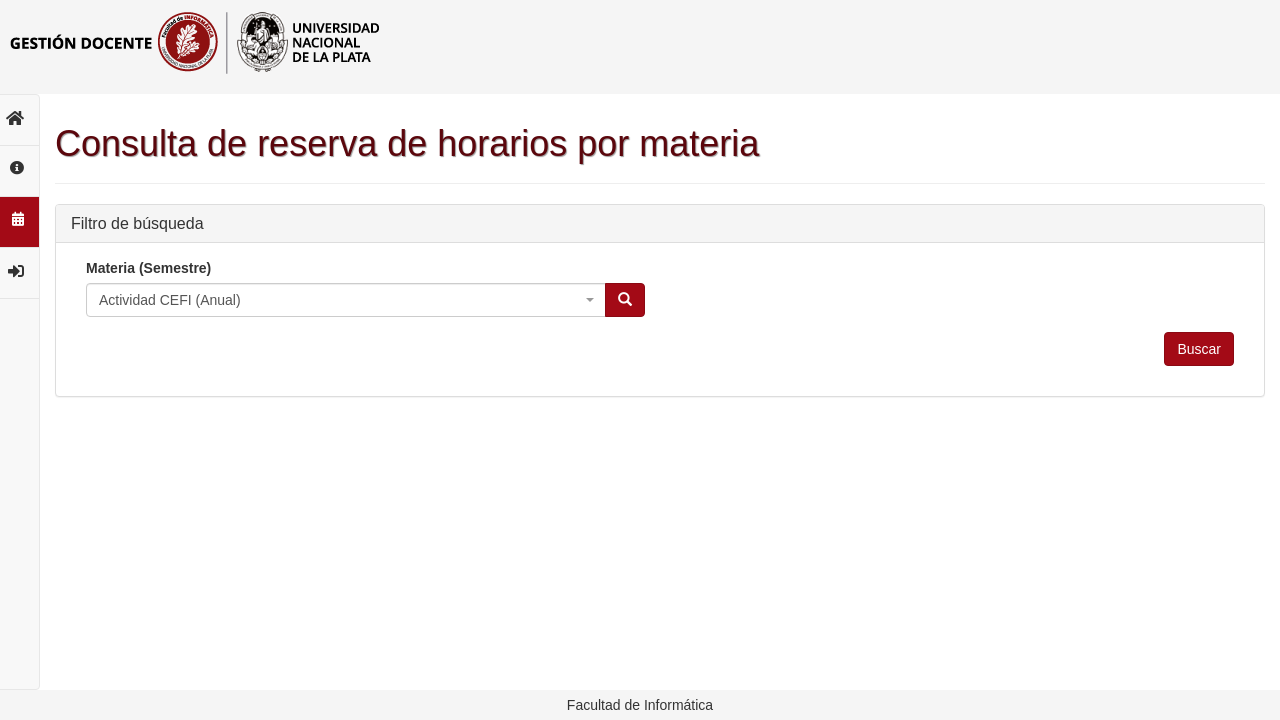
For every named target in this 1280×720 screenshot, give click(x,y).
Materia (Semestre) (148, 268)
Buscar (1199, 349)
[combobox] (346, 300)
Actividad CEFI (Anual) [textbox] (170, 300)
